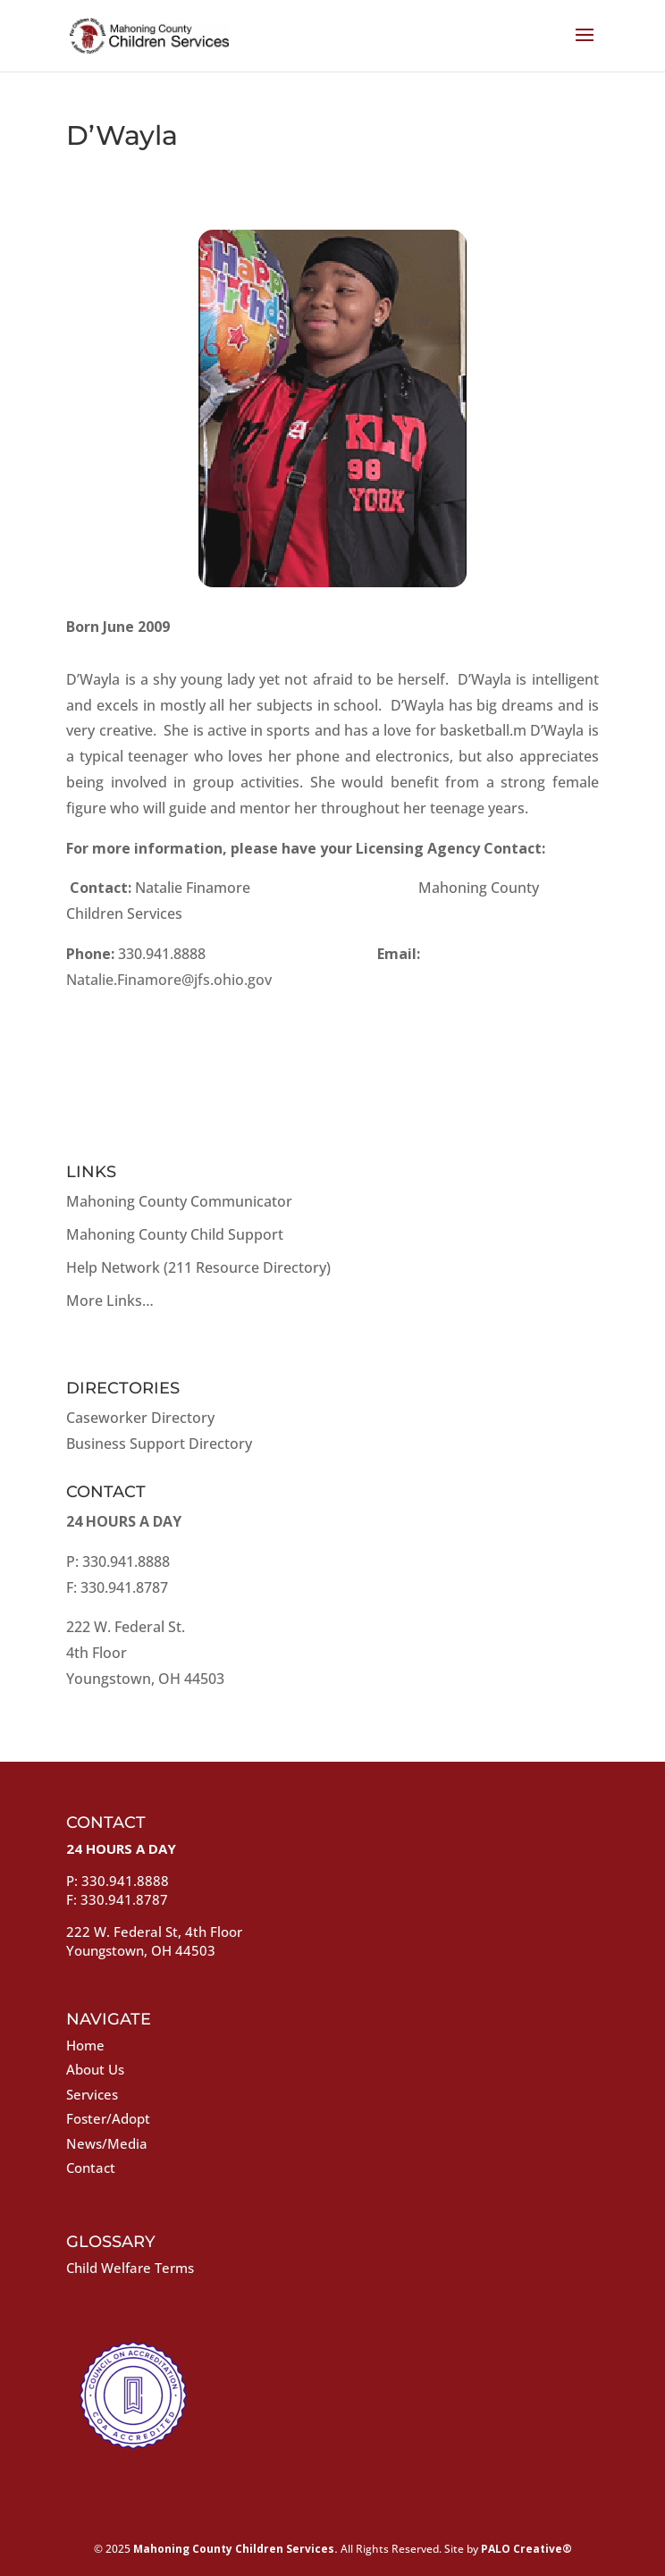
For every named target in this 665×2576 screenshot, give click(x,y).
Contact (90, 2167)
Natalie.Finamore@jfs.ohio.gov (169, 979)
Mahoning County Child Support (174, 1234)
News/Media (106, 2143)
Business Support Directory (159, 1443)
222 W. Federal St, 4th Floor (154, 1931)
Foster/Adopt (108, 2118)
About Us (95, 2069)
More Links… (110, 1300)
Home (85, 2045)
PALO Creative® (526, 2548)
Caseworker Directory (140, 1417)
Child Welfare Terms (130, 2268)
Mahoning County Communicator (179, 1201)
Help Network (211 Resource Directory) (198, 1267)
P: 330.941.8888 (118, 1561)
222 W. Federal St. (125, 1627)
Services (92, 2094)
